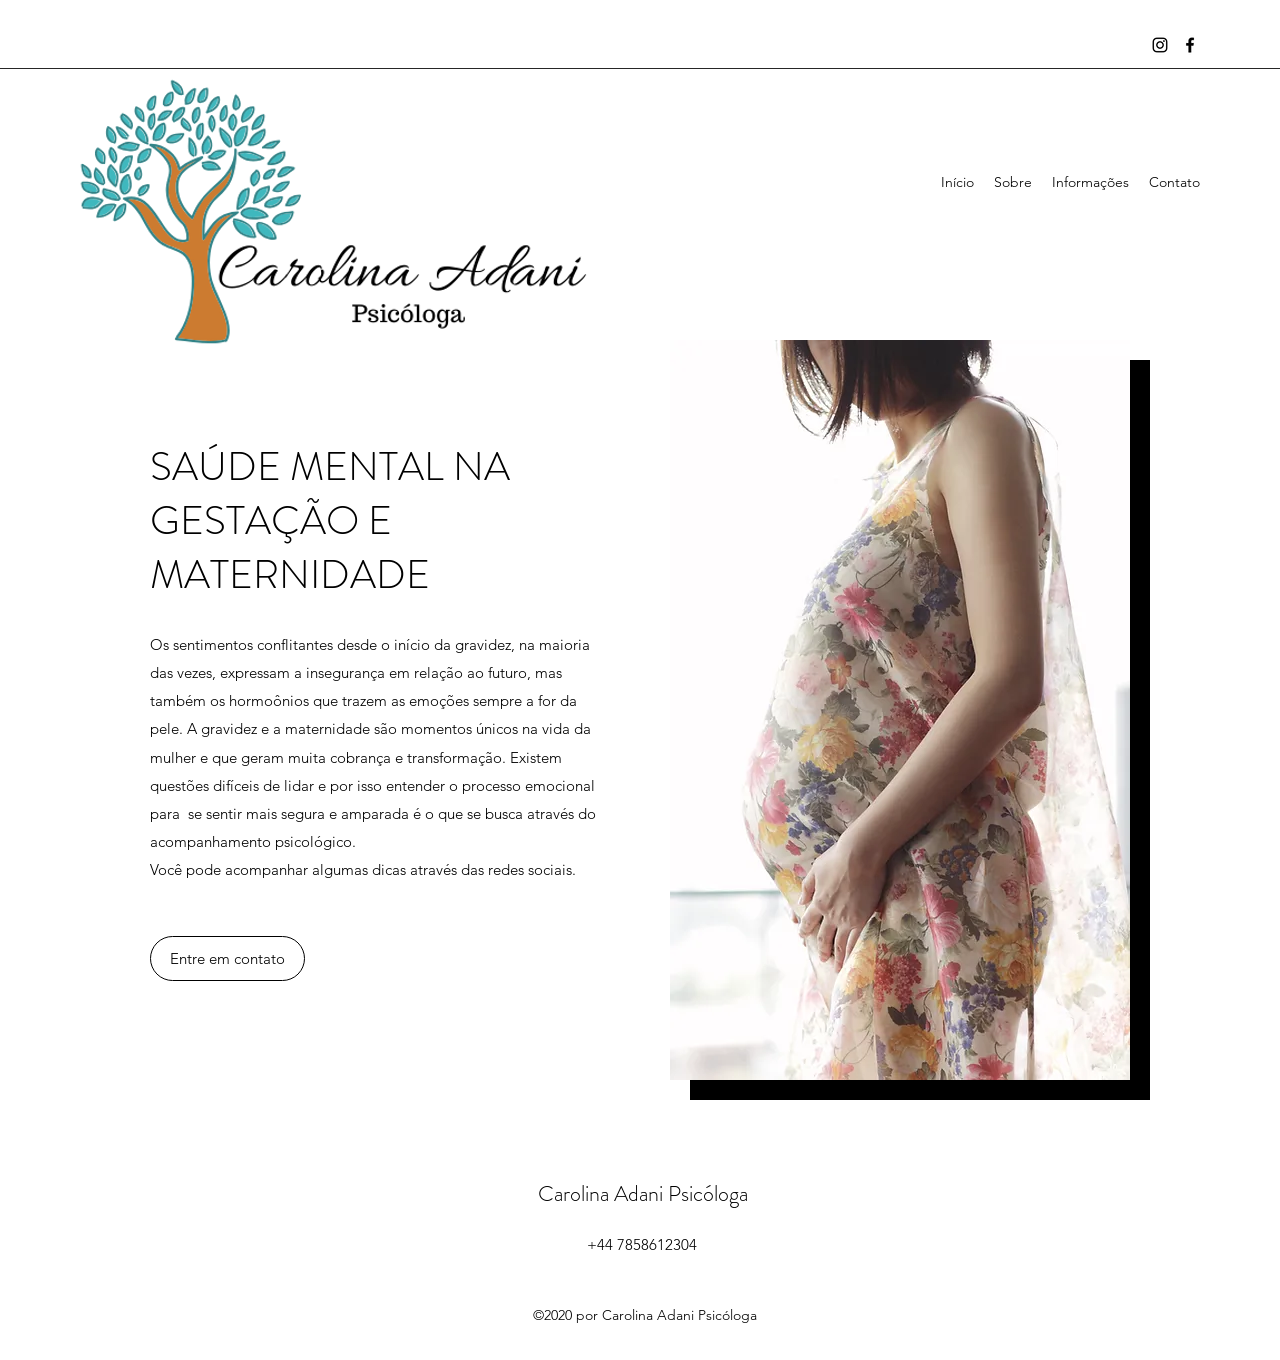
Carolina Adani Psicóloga (643, 1193)
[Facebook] (1190, 45)
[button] (227, 958)
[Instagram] (1160, 45)
